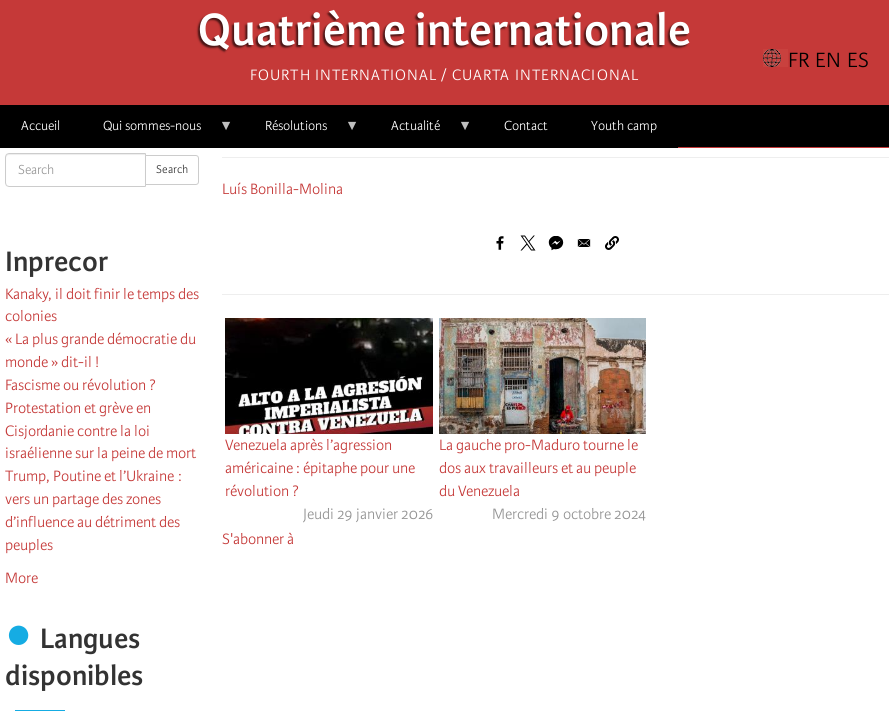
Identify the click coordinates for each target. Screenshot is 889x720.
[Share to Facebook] (500, 243)
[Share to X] (528, 243)
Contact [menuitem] (526, 125)
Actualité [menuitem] (421, 132)
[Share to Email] (584, 243)
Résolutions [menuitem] (301, 132)
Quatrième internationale (444, 35)
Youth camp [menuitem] (624, 125)
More (21, 578)
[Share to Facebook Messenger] (556, 243)
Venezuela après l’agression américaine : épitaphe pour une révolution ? (320, 468)
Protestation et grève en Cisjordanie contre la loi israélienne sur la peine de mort (100, 431)
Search (172, 169)
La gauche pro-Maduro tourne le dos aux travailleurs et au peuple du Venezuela (538, 468)
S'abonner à (258, 539)
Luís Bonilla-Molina (282, 189)
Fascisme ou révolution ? (80, 385)
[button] (612, 243)
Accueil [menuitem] (40, 125)
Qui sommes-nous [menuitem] (157, 132)
